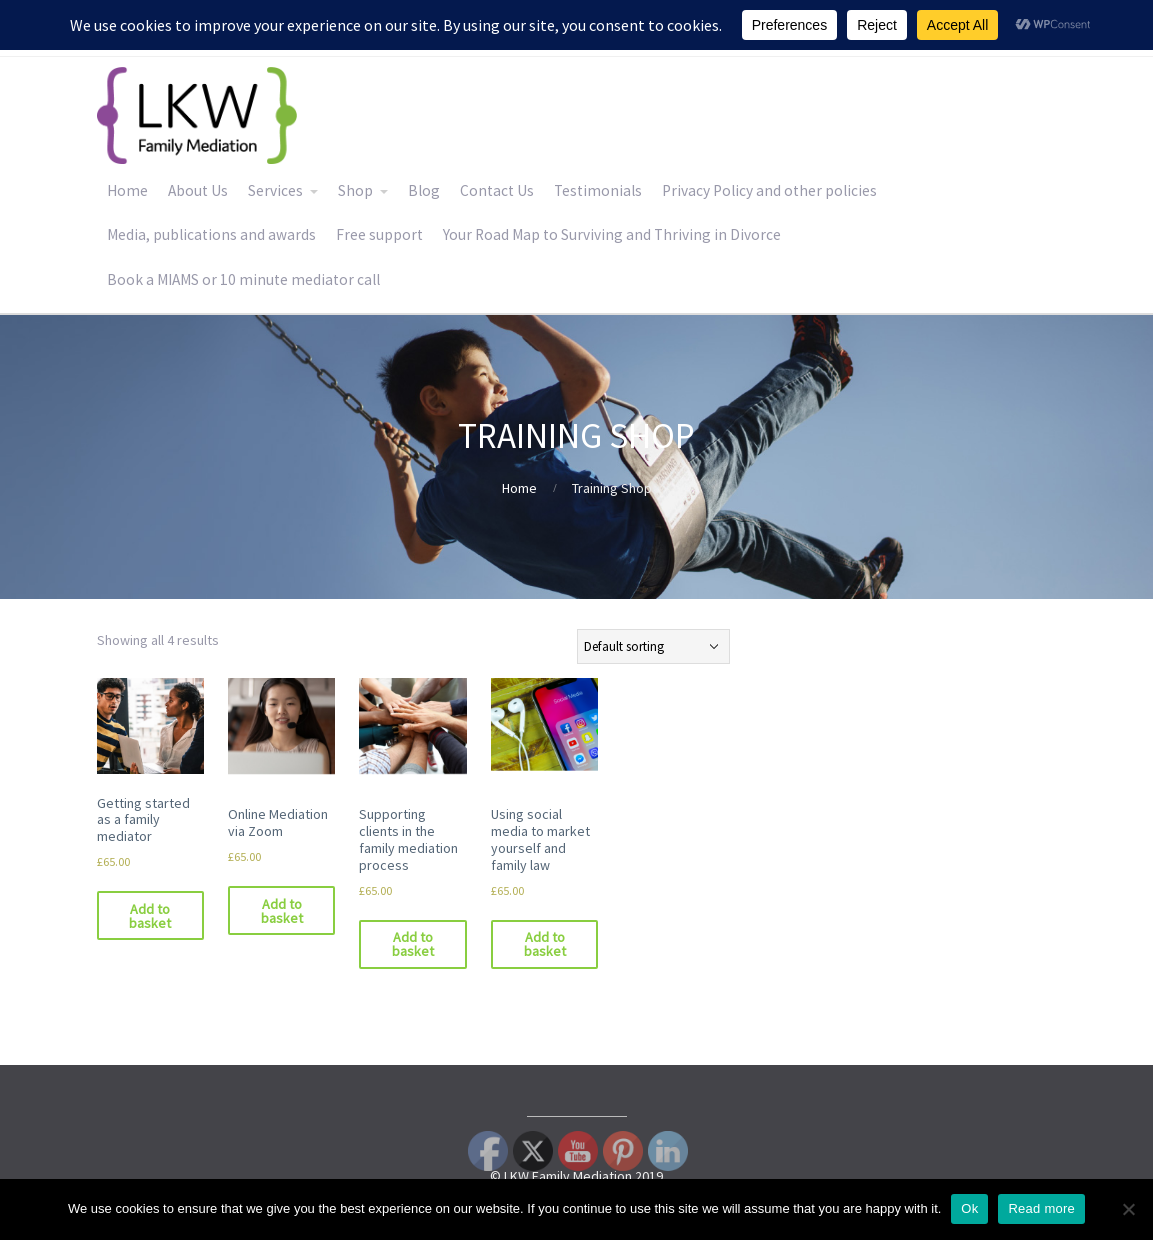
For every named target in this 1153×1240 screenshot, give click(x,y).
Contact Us (497, 190)
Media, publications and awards (211, 234)
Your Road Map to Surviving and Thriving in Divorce (612, 234)
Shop (355, 190)
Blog (424, 190)
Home (127, 190)
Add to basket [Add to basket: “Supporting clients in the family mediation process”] (413, 944)
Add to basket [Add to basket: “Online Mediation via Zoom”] (282, 911)
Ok (969, 1208)
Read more (1041, 1208)
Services (275, 190)
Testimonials (598, 190)
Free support (379, 234)
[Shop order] (653, 646)
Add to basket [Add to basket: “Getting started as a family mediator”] (150, 916)
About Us (198, 190)
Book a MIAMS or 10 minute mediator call (243, 279)
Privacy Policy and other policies (769, 190)
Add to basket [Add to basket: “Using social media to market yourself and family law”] (545, 944)
